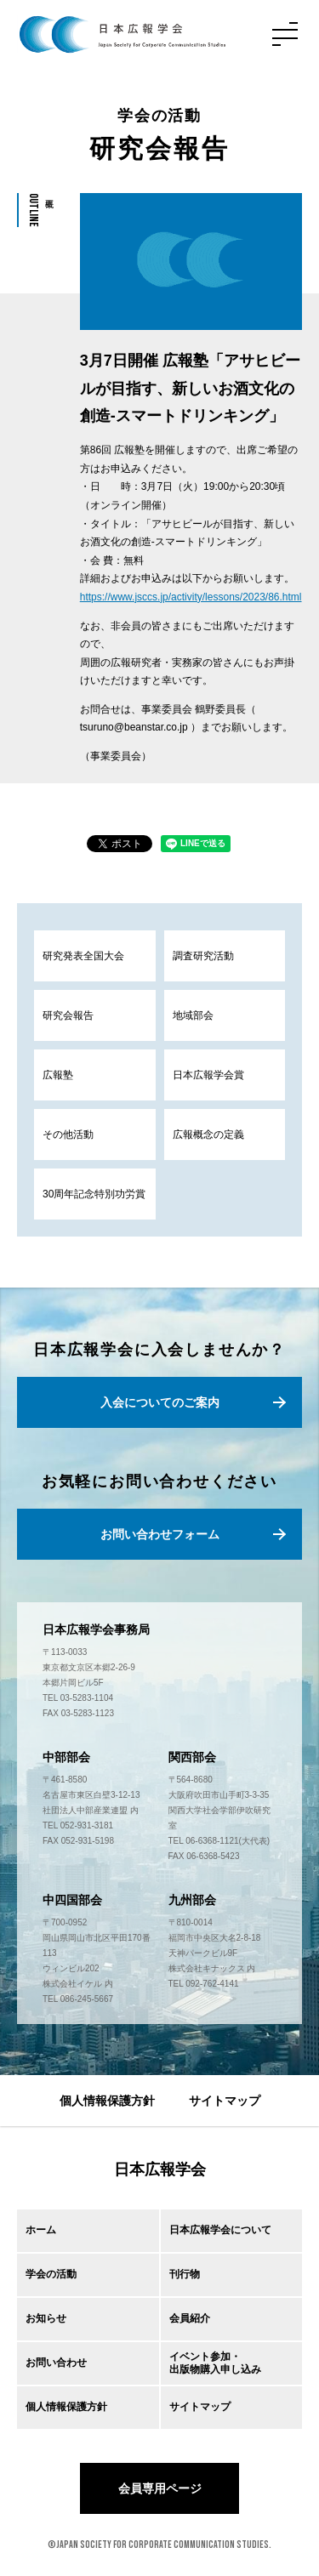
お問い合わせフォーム (159, 1534)
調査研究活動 (203, 956)
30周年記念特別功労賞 (94, 1194)
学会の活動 (51, 2274)
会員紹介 (189, 2318)
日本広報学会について (220, 2230)
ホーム (41, 2230)
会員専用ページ (160, 2488)
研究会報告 (68, 1015)
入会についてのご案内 (159, 1402)
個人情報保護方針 (107, 2100)
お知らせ (46, 2318)
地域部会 (193, 1015)
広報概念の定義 (208, 1134)
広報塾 (58, 1075)
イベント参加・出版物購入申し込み (215, 2362)
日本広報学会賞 (208, 1075)
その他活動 (68, 1134)
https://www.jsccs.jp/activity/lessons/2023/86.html (191, 597)
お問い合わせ (56, 2362)
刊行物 (184, 2274)
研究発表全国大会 (83, 956)
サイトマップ (224, 2100)
